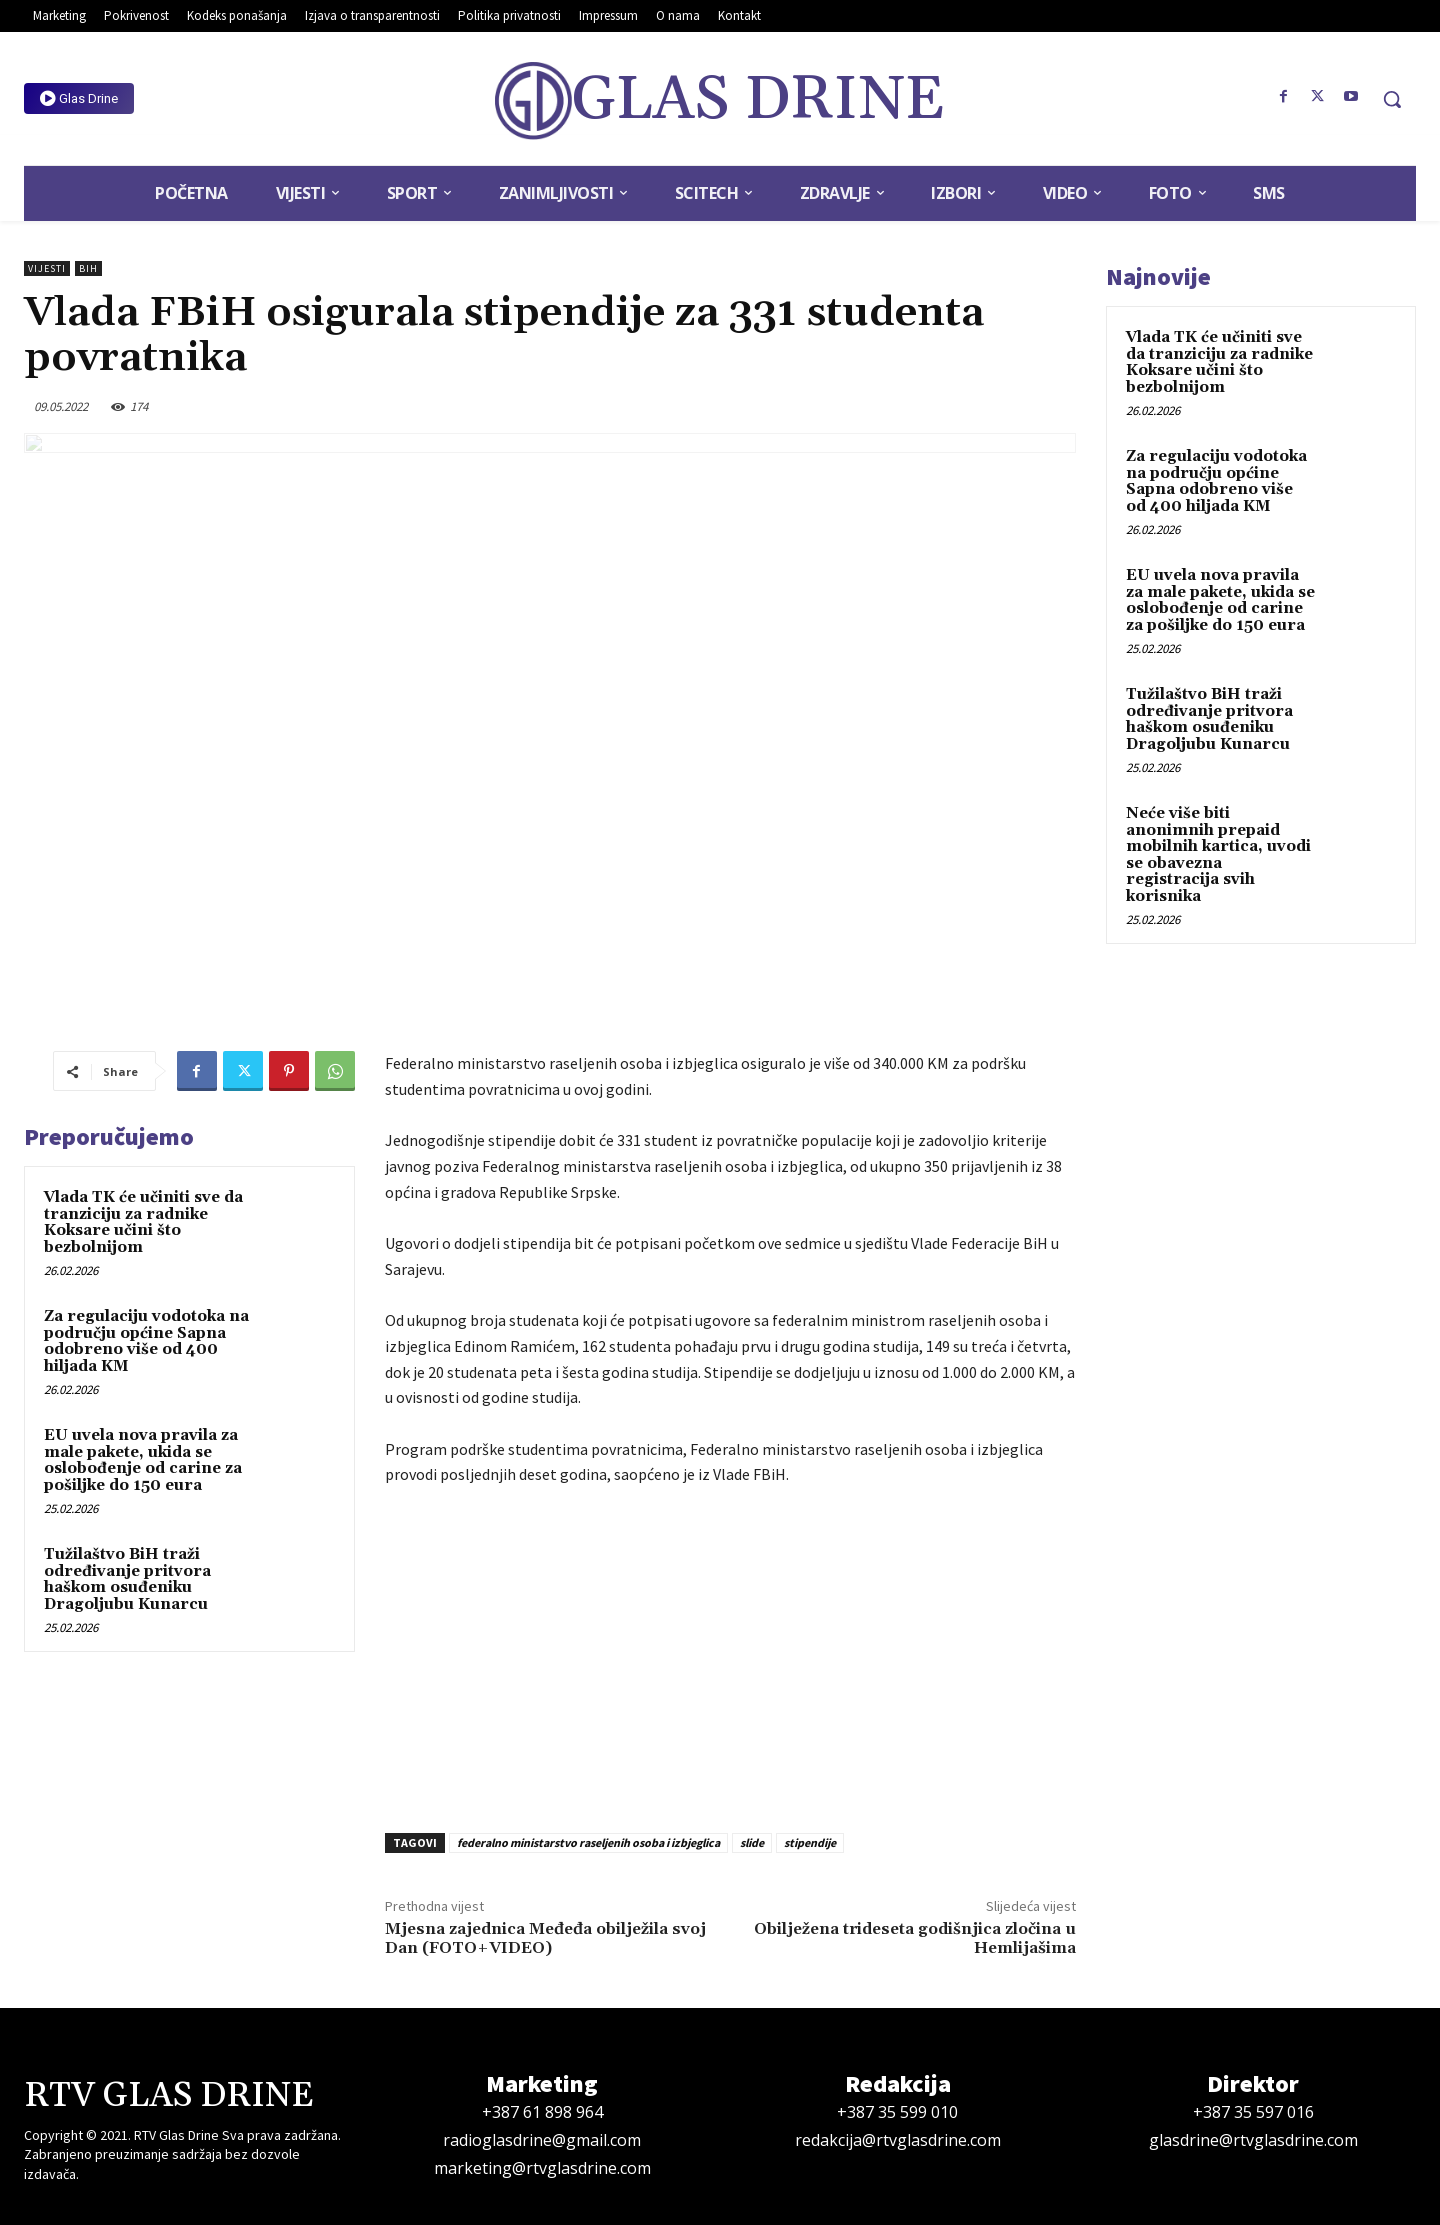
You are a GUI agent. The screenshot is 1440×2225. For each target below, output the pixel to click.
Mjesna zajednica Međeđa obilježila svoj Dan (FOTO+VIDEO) (545, 1938)
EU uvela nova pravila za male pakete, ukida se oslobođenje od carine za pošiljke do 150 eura (143, 1460)
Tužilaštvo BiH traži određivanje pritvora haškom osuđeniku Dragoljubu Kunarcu (127, 1579)
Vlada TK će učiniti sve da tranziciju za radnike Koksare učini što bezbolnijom (143, 1222)
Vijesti (47, 268)
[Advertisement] (730, 1654)
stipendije (810, 1842)
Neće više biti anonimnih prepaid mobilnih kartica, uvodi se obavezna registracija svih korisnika (1218, 855)
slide (752, 1842)
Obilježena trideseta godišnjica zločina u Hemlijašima (915, 1938)
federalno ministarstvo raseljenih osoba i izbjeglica (588, 1842)
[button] (1392, 99)
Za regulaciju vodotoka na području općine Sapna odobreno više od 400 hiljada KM (146, 1341)
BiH (88, 268)
